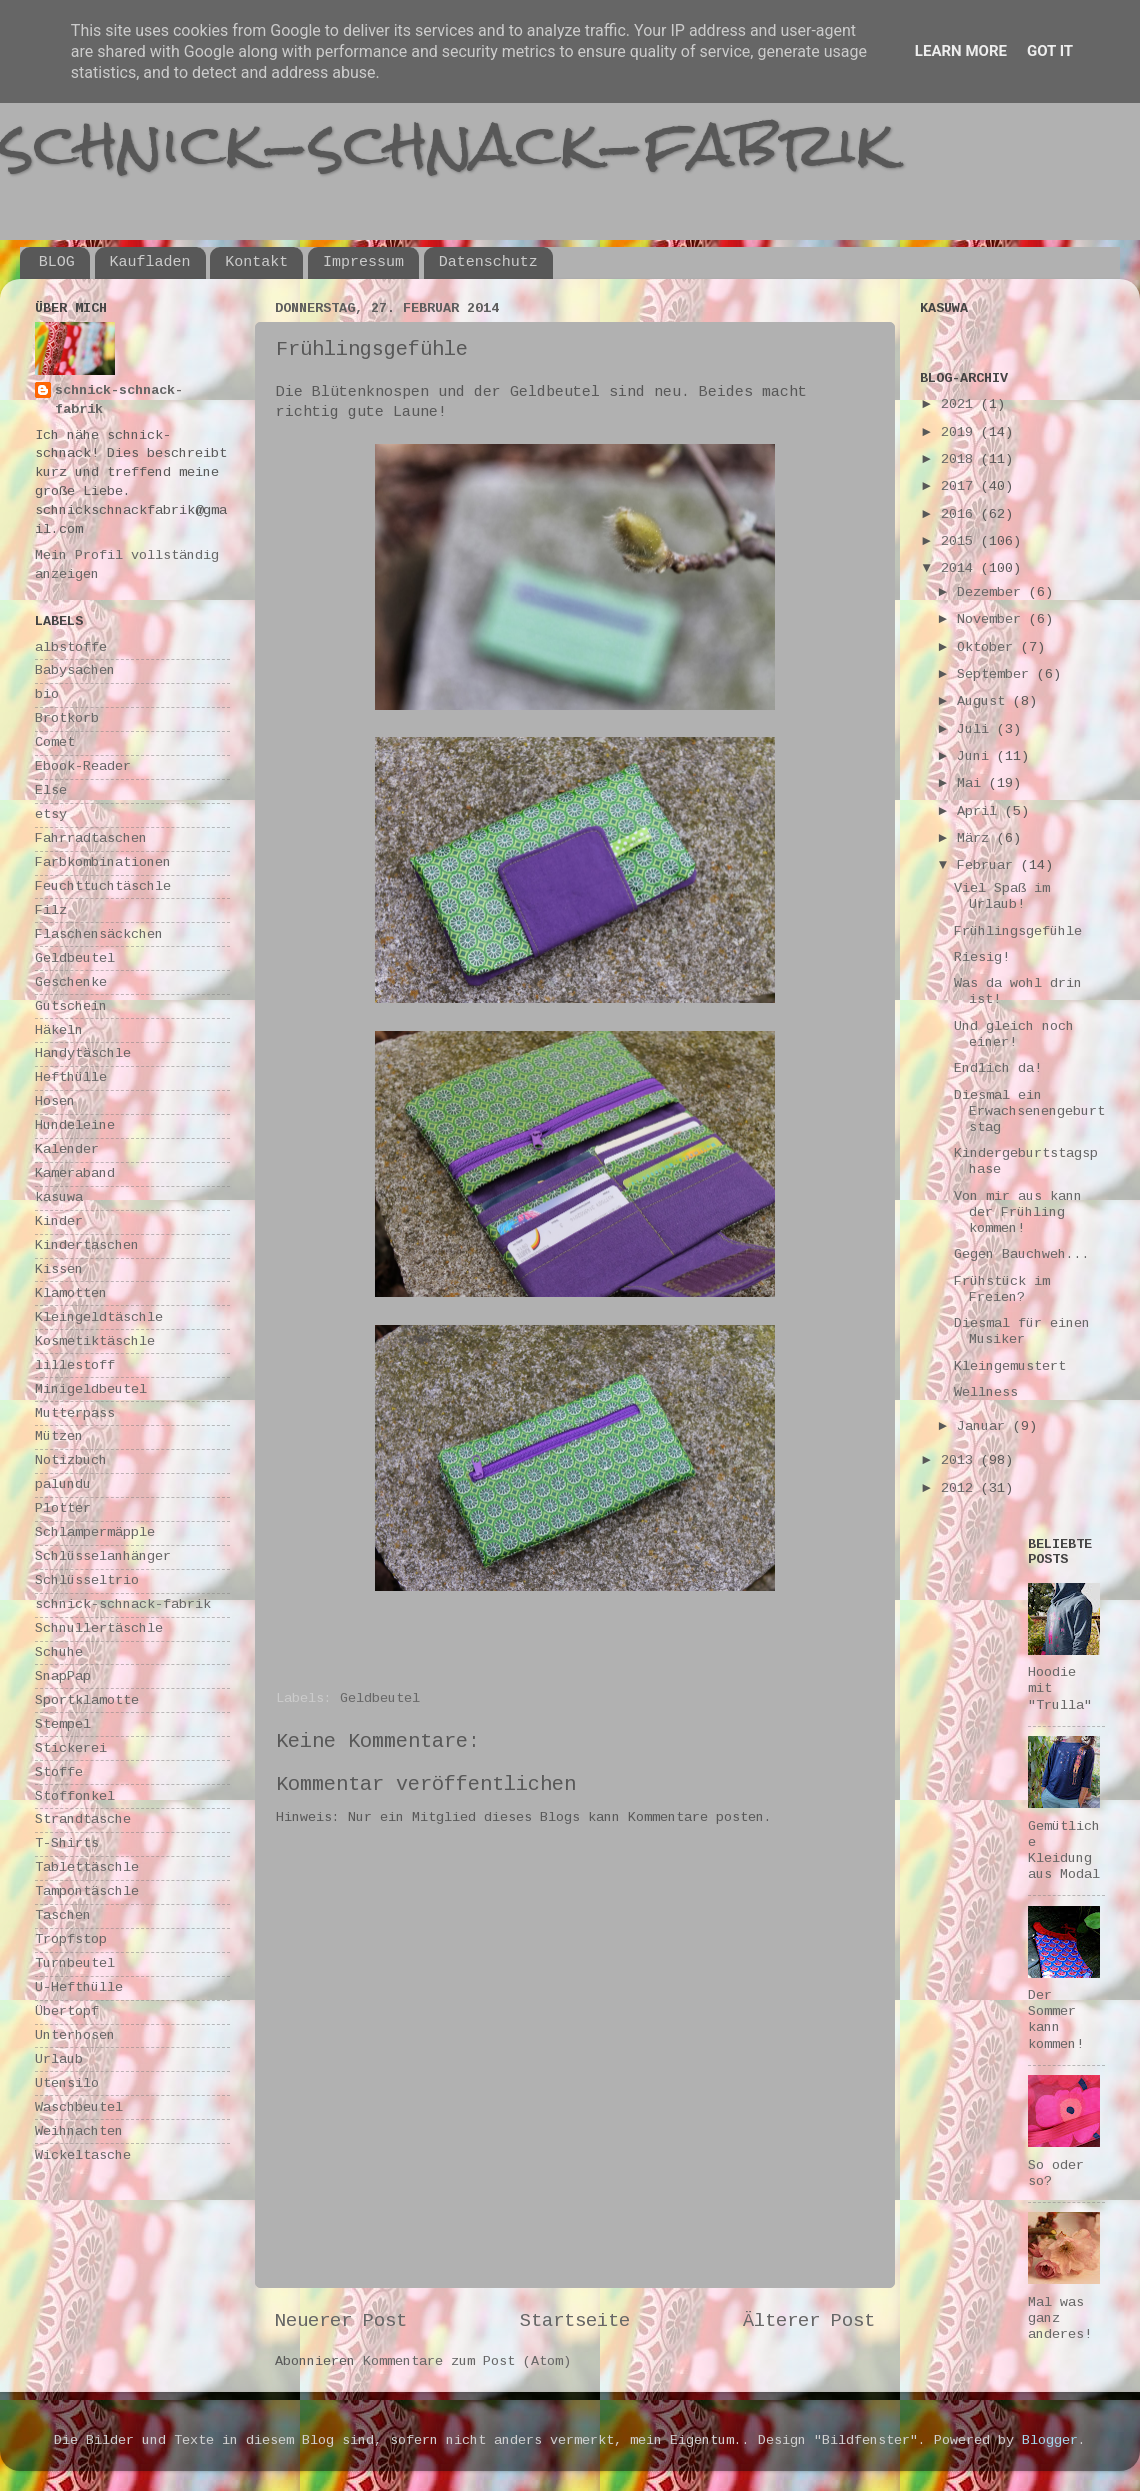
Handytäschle (83, 1053)
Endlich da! (998, 1068)
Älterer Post (809, 2321)
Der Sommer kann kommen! (1056, 2020)
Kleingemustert (1010, 1366)
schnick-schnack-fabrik (447, 143)
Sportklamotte (87, 1700)
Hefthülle (71, 1077)
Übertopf (67, 2011)
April (981, 811)
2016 (961, 514)
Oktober (989, 647)
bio (47, 694)
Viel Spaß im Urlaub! (1002, 896)
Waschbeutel (79, 2107)
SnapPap (63, 1676)
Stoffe (59, 1772)
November (993, 619)
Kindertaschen (87, 1245)
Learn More (961, 51)
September (997, 674)
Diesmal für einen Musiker (1022, 1331)
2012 (961, 1488)
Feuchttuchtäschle (103, 886)
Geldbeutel (380, 1698)
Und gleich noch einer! (1014, 1034)
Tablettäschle (87, 1867)
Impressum (363, 262)
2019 (961, 432)
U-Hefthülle (79, 1987)
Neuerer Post (341, 2321)
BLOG (57, 262)
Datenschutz (488, 262)
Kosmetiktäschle (95, 1341)
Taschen (63, 1915)
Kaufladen (150, 262)
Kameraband (75, 1173)
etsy (51, 814)
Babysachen (75, 670)
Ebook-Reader (83, 766)
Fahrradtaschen (91, 838)
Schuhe (59, 1652)
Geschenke (71, 982)
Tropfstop (71, 1939)
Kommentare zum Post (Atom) (467, 2361)
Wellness (986, 1392)
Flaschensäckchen (99, 934)
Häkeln (59, 1030)
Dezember (993, 592)
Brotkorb (67, 718)
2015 (961, 541)
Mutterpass (75, 1413)
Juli (977, 729)
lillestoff (75, 1365)
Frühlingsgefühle (1018, 931)
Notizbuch (71, 1460)
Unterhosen (75, 2035)
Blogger (1050, 2440)
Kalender (67, 1149)
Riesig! (982, 957)
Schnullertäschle (99, 1628)
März (977, 838)
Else (51, 790)
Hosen (55, 1101)
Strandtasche (83, 1819)
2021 (961, 404)
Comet (55, 742)
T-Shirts (67, 1843)
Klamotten (71, 1293)
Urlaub (59, 2059)
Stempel (63, 1724)
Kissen (59, 1269)
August (985, 701)
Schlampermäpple (95, 1532)
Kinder (59, 1221)
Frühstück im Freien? (1002, 1289)
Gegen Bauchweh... (1022, 1254)
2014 (961, 568)
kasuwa (59, 1197)
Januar (985, 1426)
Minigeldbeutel (91, 1389)
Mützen (59, 1436)
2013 (961, 1460)
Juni (977, 756)
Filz (51, 910)
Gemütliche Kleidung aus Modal (1064, 1851)
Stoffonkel (75, 1796)
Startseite (575, 2321)
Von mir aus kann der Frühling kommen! (1018, 1212)
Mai (973, 783)
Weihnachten (79, 2131)
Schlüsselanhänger (103, 1556)
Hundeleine (75, 1125)
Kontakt (256, 262)
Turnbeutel (75, 1963)
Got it (1050, 51)
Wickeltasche (83, 2155)
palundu (63, 1484)
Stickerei (71, 1748)
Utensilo (67, 2083)
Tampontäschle (87, 1891)
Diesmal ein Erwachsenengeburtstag (1029, 1111)
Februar (989, 865)
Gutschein (71, 1006)
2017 (961, 486)
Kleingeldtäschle (99, 1317)
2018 (961, 459)
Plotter (63, 1508)
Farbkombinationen (103, 862)
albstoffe (71, 647)
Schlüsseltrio (87, 1580)
